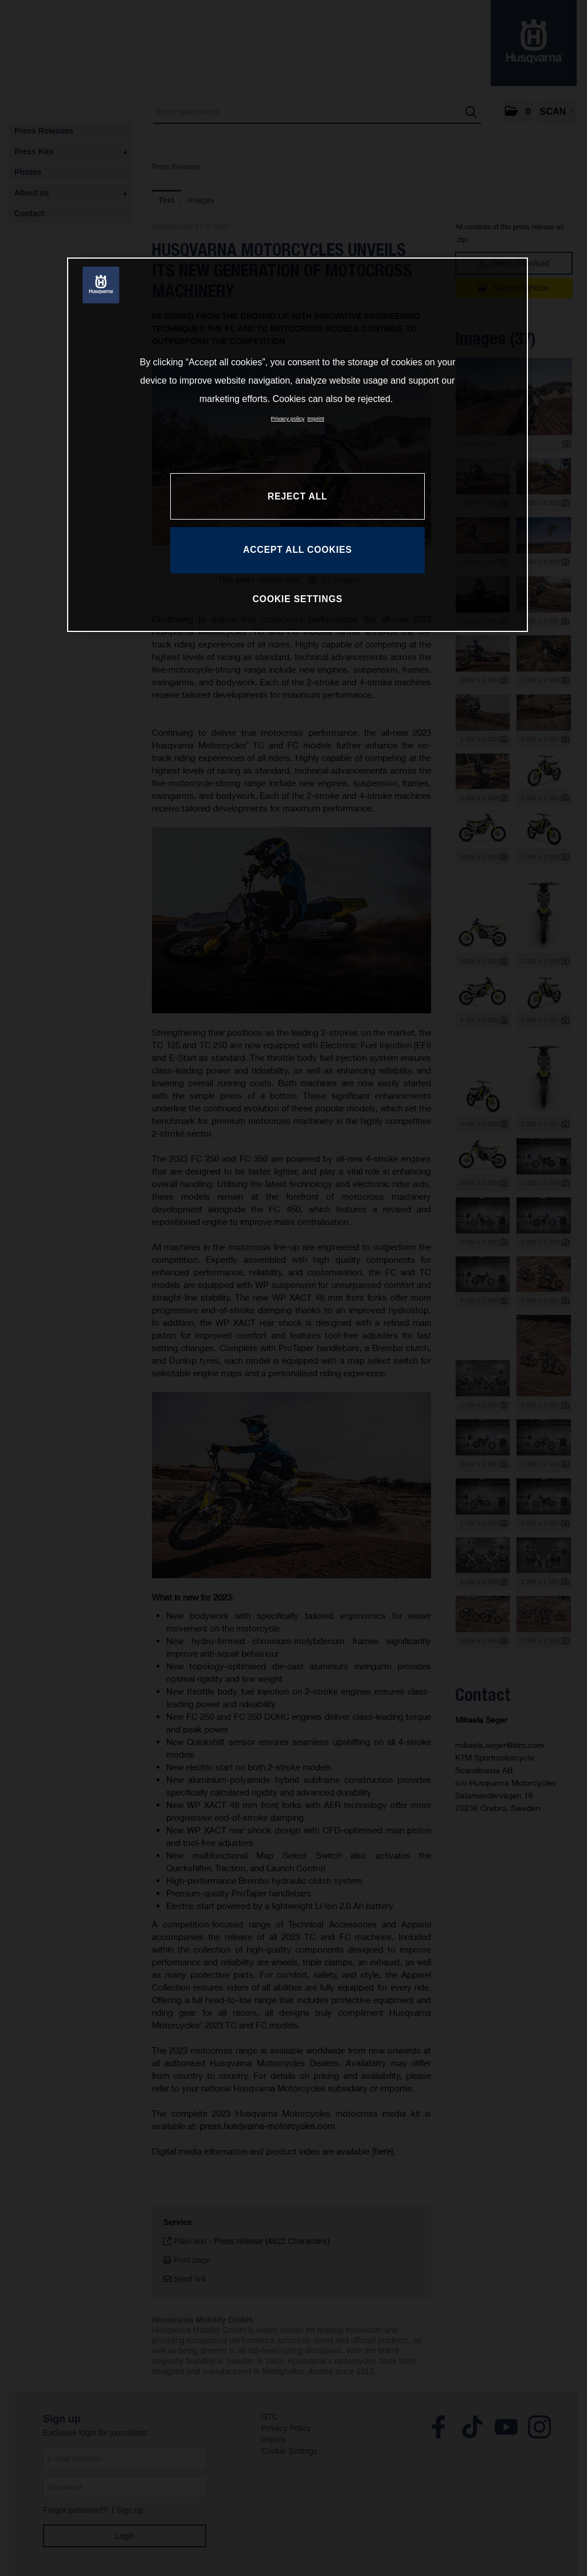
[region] (297, 444)
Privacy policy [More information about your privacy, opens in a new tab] (288, 418)
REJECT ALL (297, 496)
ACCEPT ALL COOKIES (297, 550)
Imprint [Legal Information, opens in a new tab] (315, 418)
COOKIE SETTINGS (297, 599)
